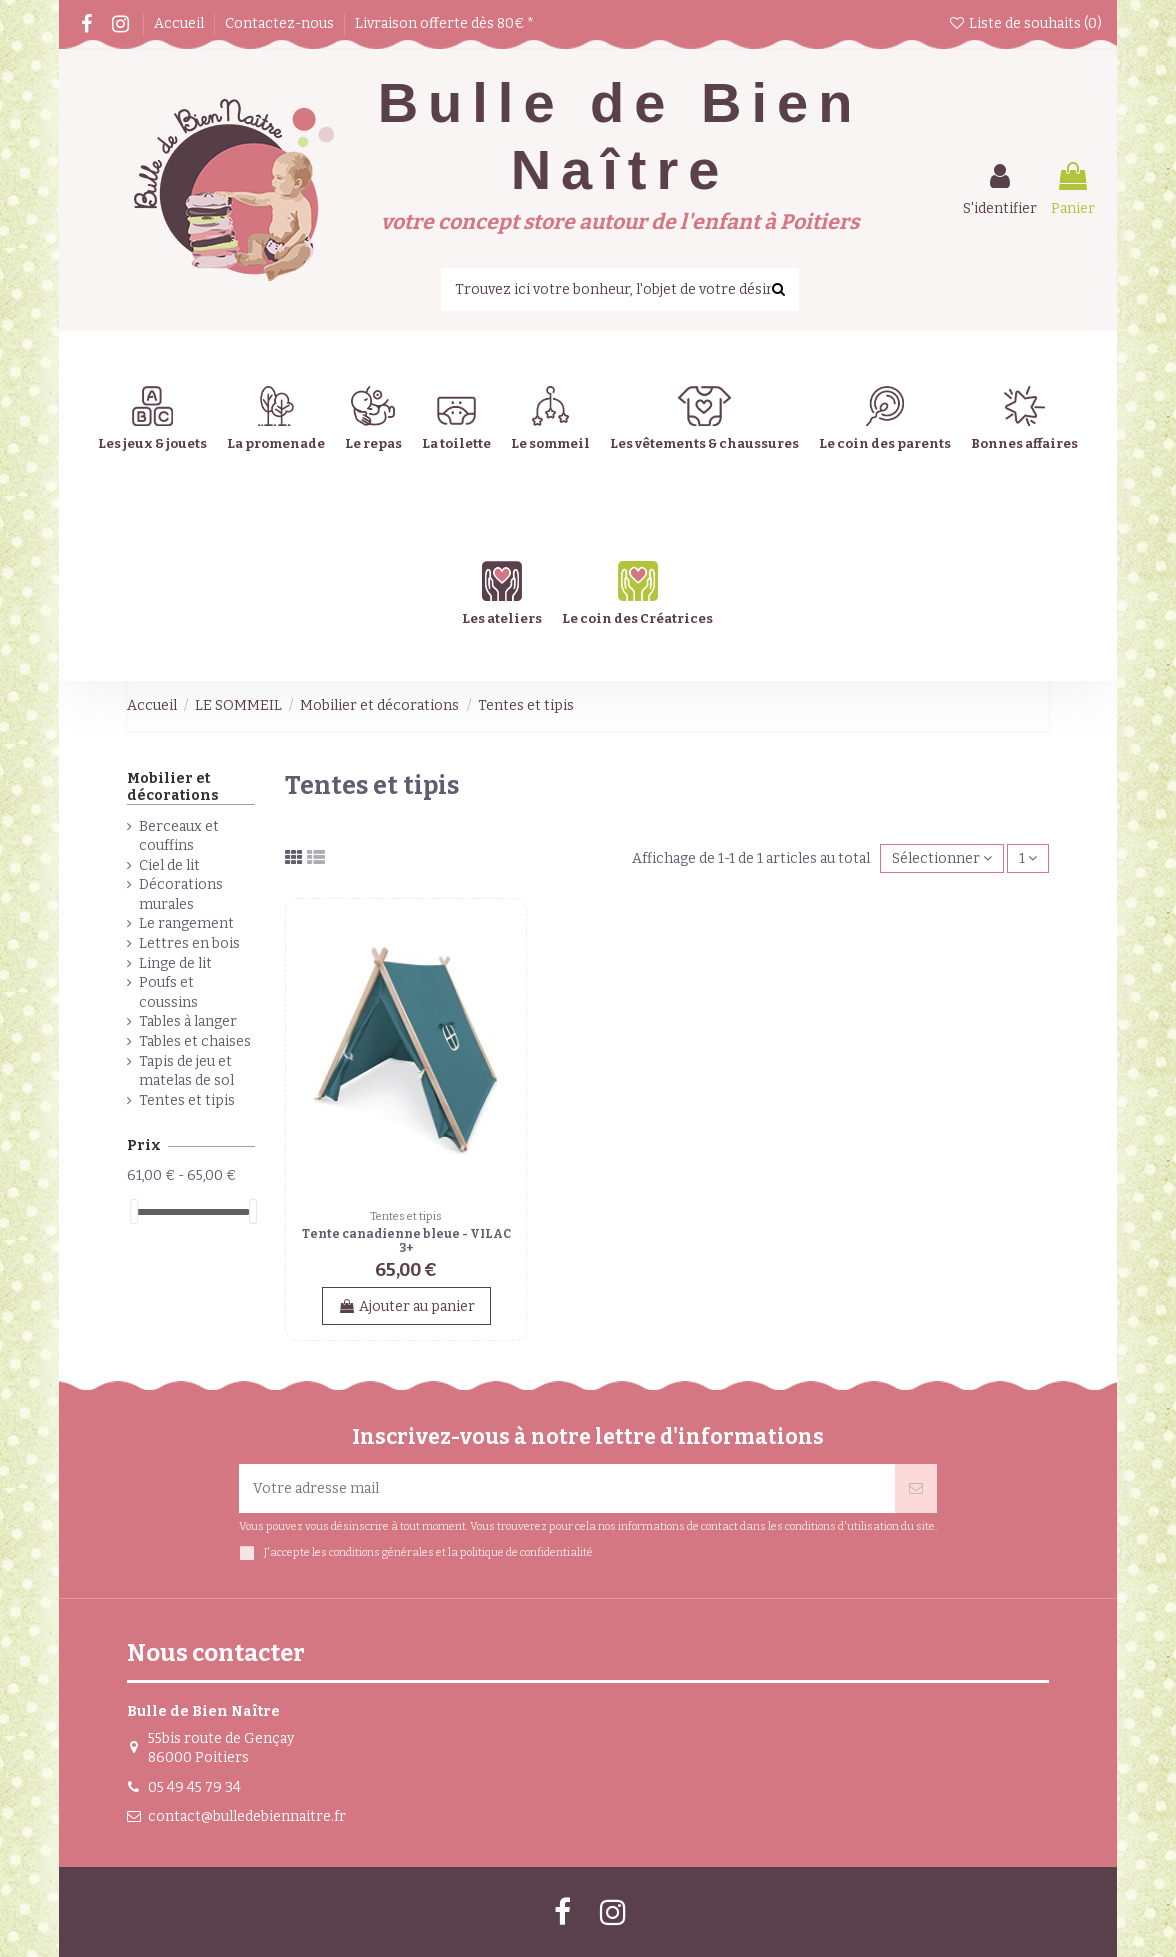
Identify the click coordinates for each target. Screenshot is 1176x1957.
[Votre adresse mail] (567, 1488)
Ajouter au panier (406, 1306)
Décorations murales (181, 894)
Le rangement (186, 923)
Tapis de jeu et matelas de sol (186, 1071)
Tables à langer (188, 1021)
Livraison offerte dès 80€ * (444, 23)
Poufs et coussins (168, 992)
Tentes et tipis (187, 1100)
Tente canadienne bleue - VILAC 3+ (406, 1241)
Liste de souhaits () (1025, 23)
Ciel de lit (169, 865)
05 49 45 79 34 (194, 1787)
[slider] (134, 1211)
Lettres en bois (189, 943)
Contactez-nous (281, 23)
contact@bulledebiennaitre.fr (247, 1816)
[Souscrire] (916, 1488)
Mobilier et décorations (173, 787)
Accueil (180, 23)
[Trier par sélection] (942, 858)
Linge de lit (175, 963)
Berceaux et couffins (179, 836)
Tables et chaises (195, 1041)
